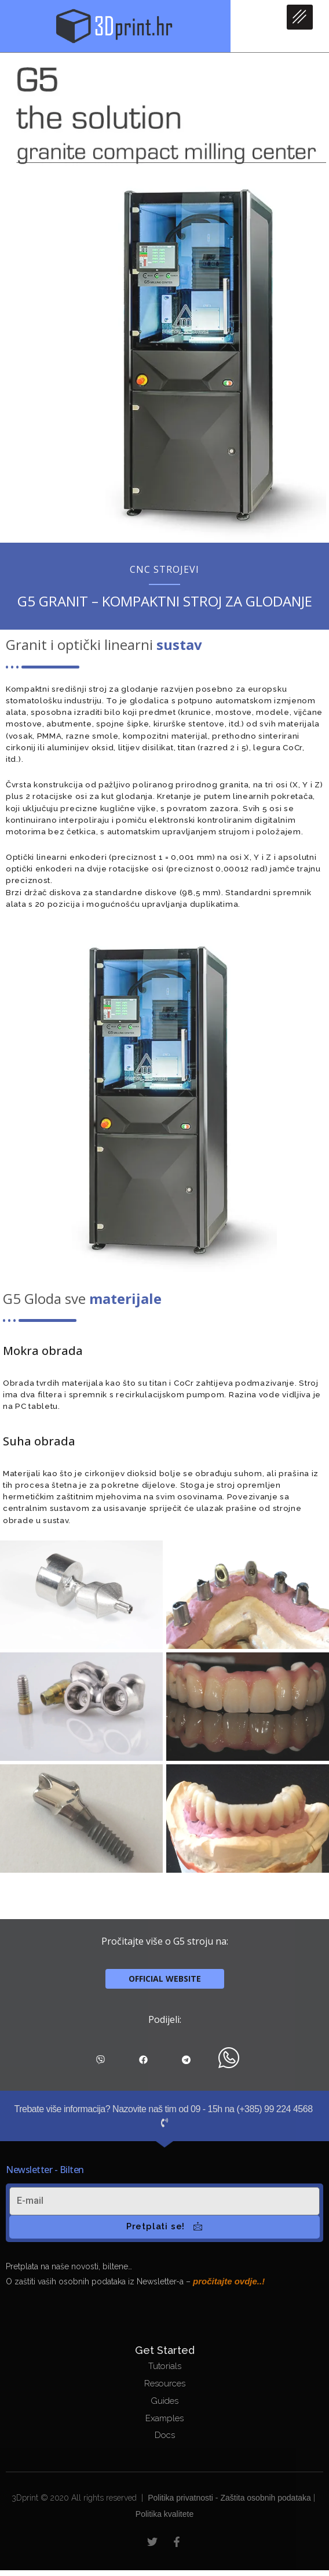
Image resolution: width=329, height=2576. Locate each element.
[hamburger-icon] (300, 17)
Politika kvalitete (164, 2514)
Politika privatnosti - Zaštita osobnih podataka (229, 2497)
